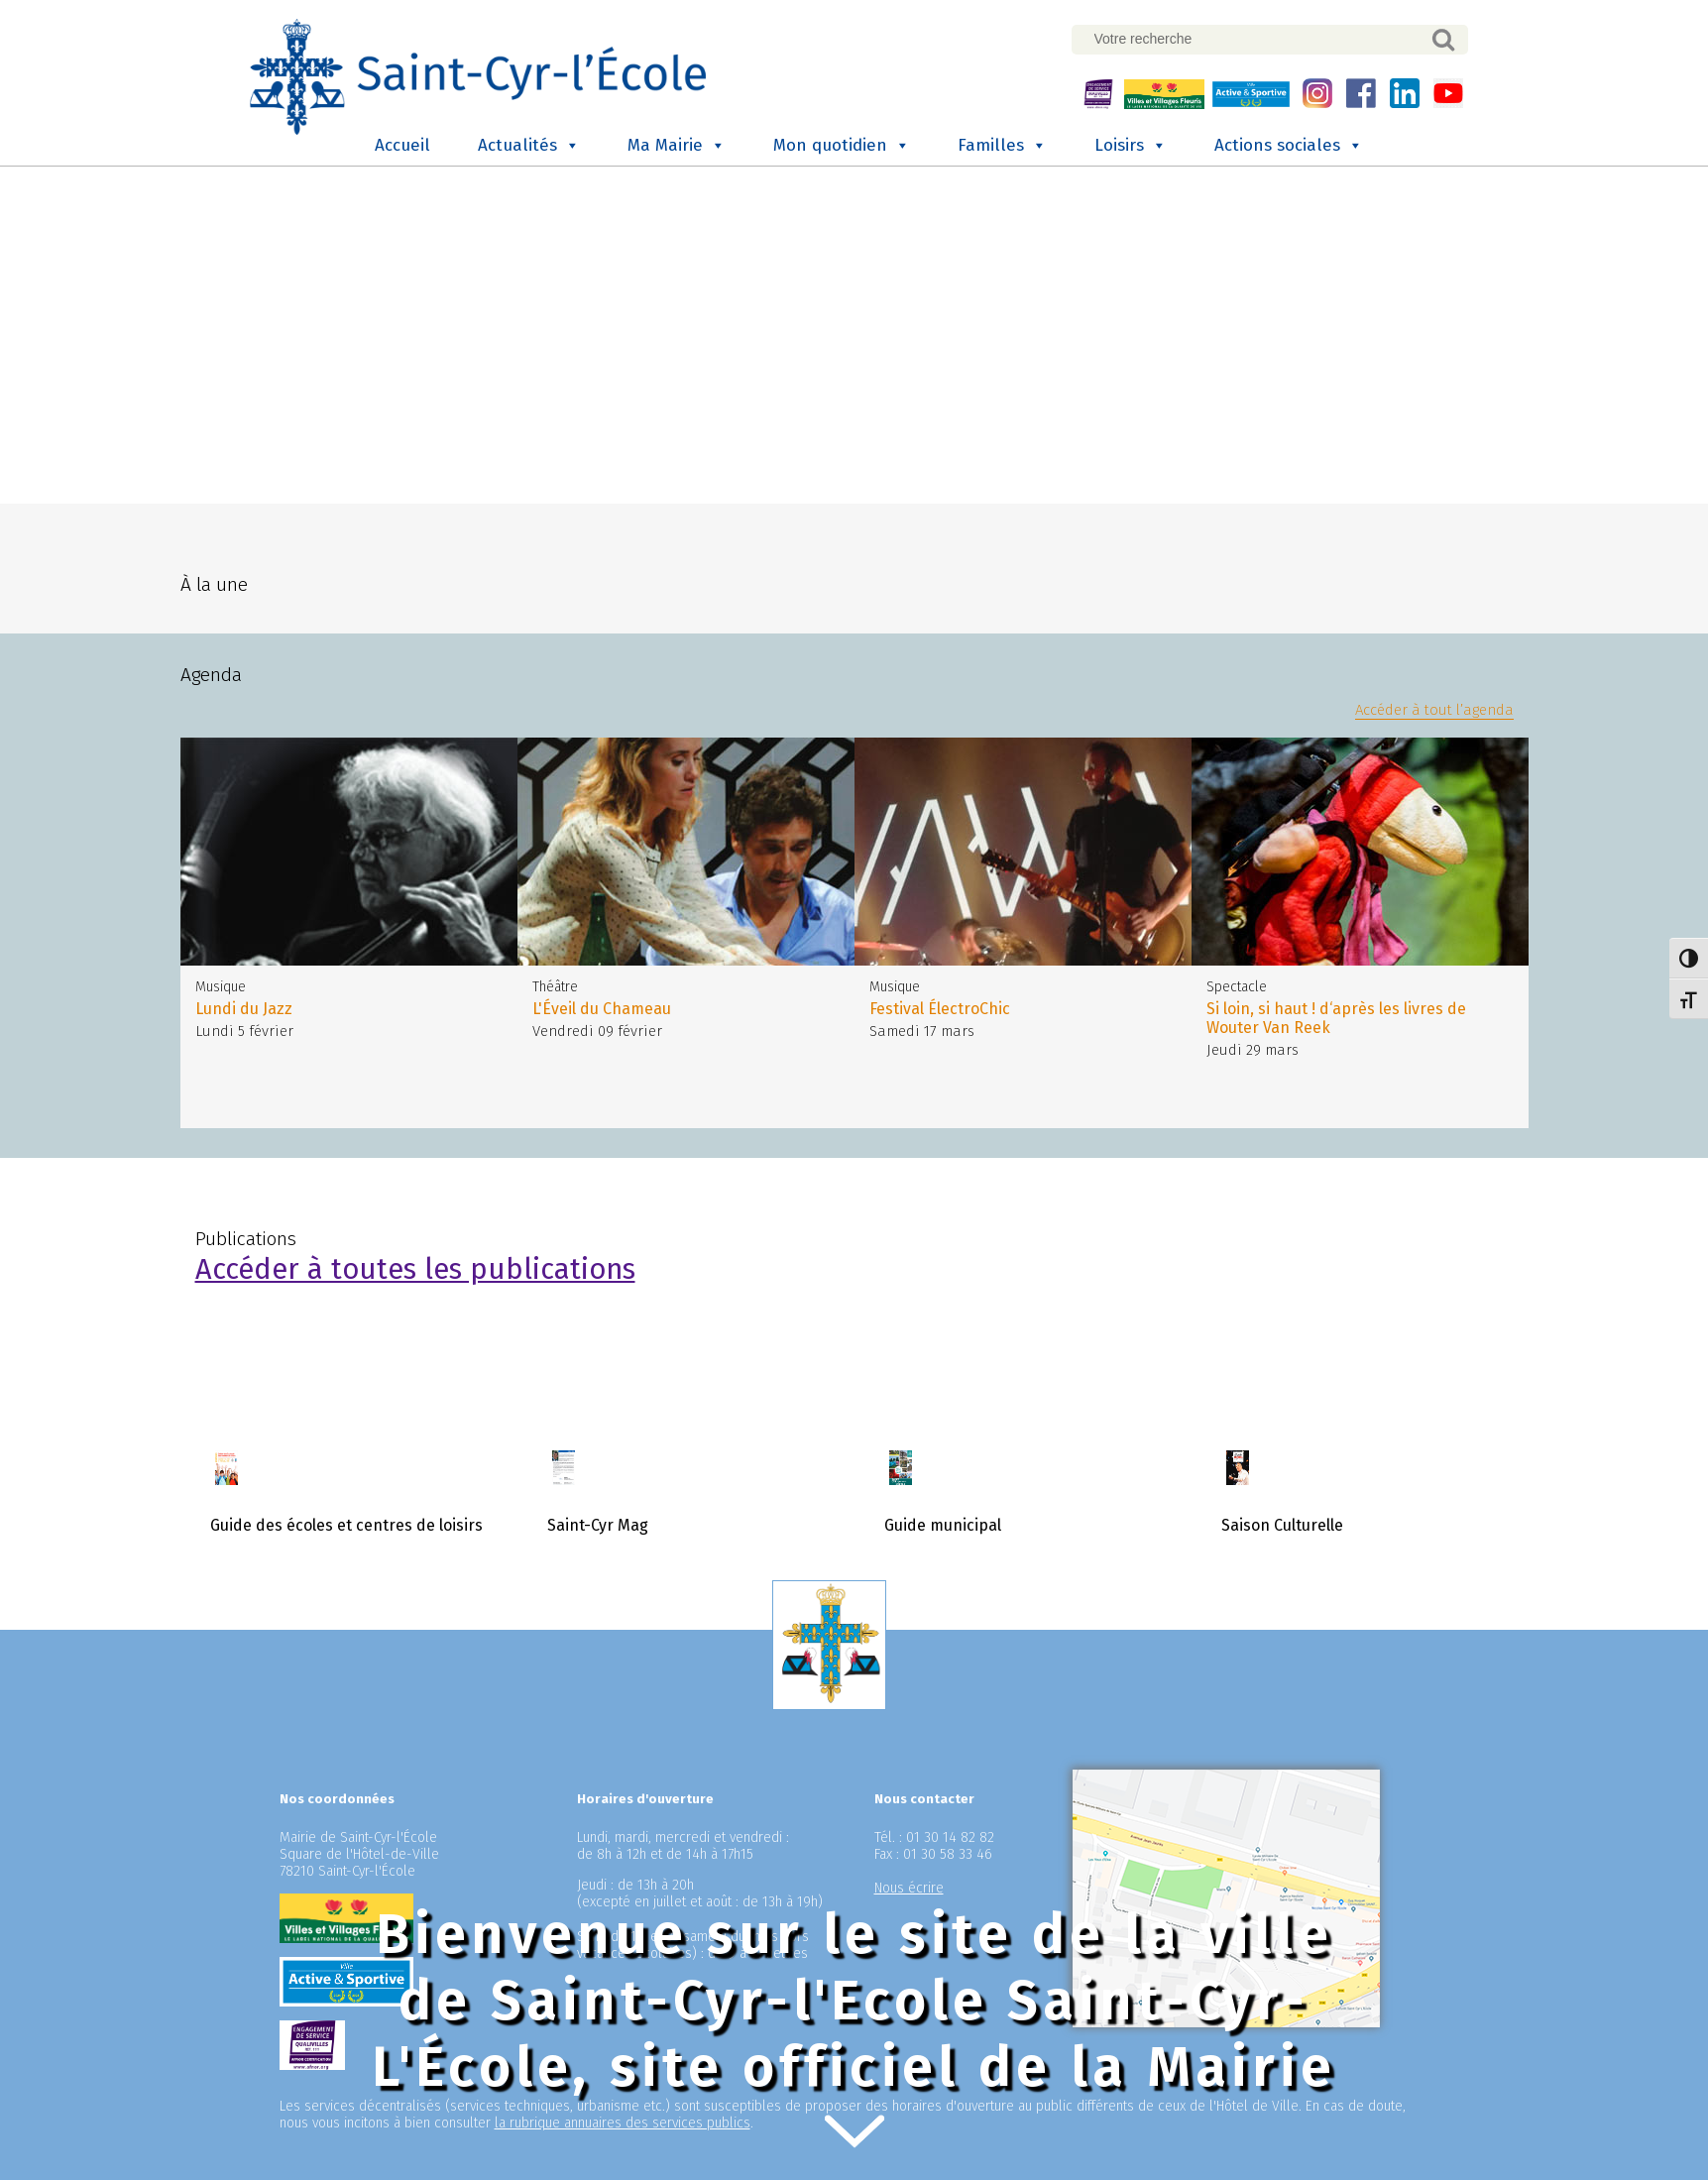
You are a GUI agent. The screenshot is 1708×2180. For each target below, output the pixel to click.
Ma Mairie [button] (676, 146)
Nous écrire (909, 1888)
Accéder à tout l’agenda (1434, 710)
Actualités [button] (529, 146)
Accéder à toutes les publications (415, 1269)
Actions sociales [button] (1288, 146)
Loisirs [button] (1130, 146)
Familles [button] (1002, 146)
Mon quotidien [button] (841, 146)
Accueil (402, 145)
